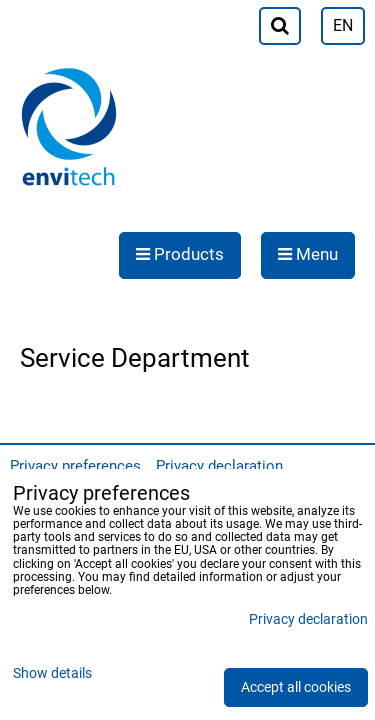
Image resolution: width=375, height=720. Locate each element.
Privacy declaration (219, 466)
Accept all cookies (296, 687)
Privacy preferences (75, 466)
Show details (52, 674)
